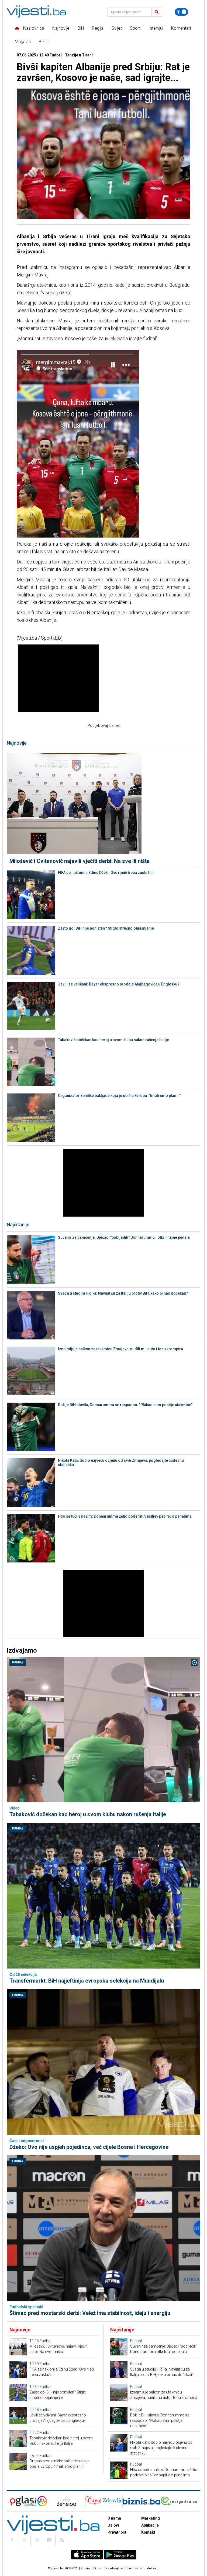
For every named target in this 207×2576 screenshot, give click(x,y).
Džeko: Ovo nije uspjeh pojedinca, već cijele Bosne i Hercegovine (88, 2147)
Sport (135, 28)
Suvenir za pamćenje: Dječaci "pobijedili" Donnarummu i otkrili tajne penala (124, 1237)
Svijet (117, 28)
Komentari (181, 28)
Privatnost (117, 2532)
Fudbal (17, 1662)
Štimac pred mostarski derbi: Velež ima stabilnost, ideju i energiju (89, 2313)
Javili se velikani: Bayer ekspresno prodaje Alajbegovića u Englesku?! (119, 984)
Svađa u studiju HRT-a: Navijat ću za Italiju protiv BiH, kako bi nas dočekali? (123, 1293)
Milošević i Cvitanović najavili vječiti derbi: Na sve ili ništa (79, 861)
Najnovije (61, 28)
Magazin (23, 41)
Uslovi (113, 2525)
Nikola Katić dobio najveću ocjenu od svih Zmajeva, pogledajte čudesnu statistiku (121, 1462)
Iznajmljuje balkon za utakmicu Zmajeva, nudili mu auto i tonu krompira (120, 1349)
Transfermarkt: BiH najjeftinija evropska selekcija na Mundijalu (86, 1980)
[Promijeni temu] (181, 12)
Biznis (44, 41)
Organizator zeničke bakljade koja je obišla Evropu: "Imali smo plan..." (119, 1095)
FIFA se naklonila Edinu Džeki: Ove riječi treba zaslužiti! (106, 872)
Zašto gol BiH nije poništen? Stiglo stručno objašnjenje (106, 928)
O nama (114, 2518)
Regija (98, 28)
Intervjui (156, 28)
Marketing (150, 2518)
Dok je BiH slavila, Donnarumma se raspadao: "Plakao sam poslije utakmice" (125, 1405)
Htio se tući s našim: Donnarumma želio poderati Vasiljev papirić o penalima (125, 1516)
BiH (81, 28)
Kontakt (148, 2532)
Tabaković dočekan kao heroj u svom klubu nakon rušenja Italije (113, 1040)
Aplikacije (150, 2525)
